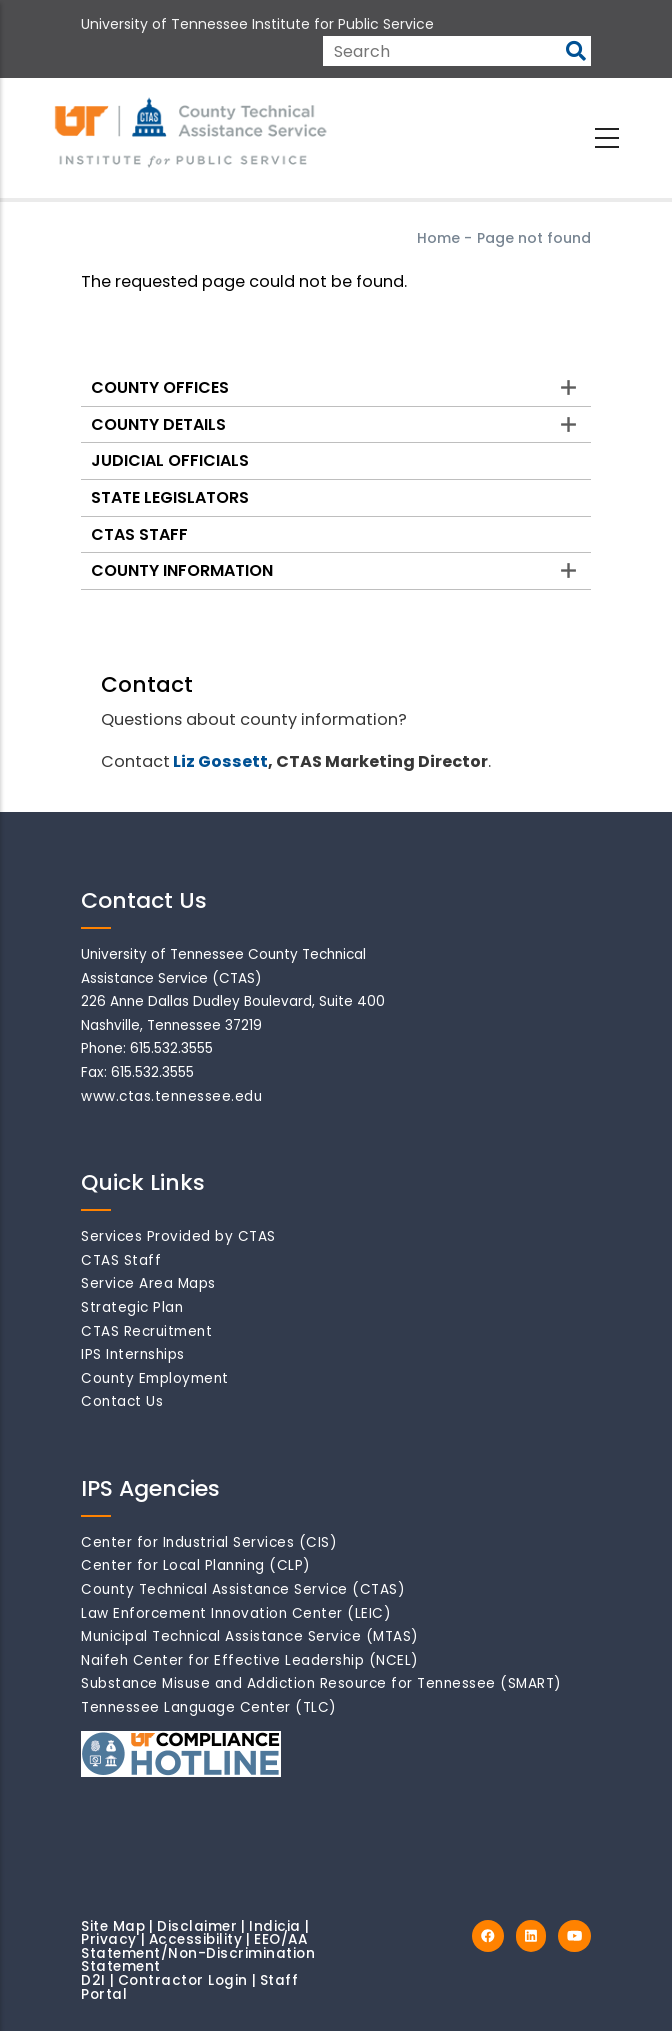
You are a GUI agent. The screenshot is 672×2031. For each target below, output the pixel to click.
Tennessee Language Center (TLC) (209, 1707)
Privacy (109, 1939)
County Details (158, 424)
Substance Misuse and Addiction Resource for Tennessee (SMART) (321, 1683)
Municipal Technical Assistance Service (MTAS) (250, 1636)
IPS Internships (133, 1354)
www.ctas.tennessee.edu (171, 1096)
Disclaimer (197, 1926)
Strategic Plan (132, 1307)
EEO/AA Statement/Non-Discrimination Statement (198, 1953)
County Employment (155, 1378)
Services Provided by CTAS (178, 1236)
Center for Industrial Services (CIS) (209, 1542)
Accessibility (196, 1939)
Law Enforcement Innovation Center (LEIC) (236, 1613)
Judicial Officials (170, 460)
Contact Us (122, 1401)
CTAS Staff (139, 534)
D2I (93, 1980)
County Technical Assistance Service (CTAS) (243, 1589)
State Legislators (170, 497)
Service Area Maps (148, 1283)
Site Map (113, 1926)
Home (438, 238)
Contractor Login (183, 1980)
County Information (182, 570)
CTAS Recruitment (146, 1331)
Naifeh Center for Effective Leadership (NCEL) (250, 1660)
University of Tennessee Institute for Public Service (257, 24)
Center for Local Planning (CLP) (196, 1565)
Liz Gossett (220, 761)
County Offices (160, 387)
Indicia (275, 1926)
